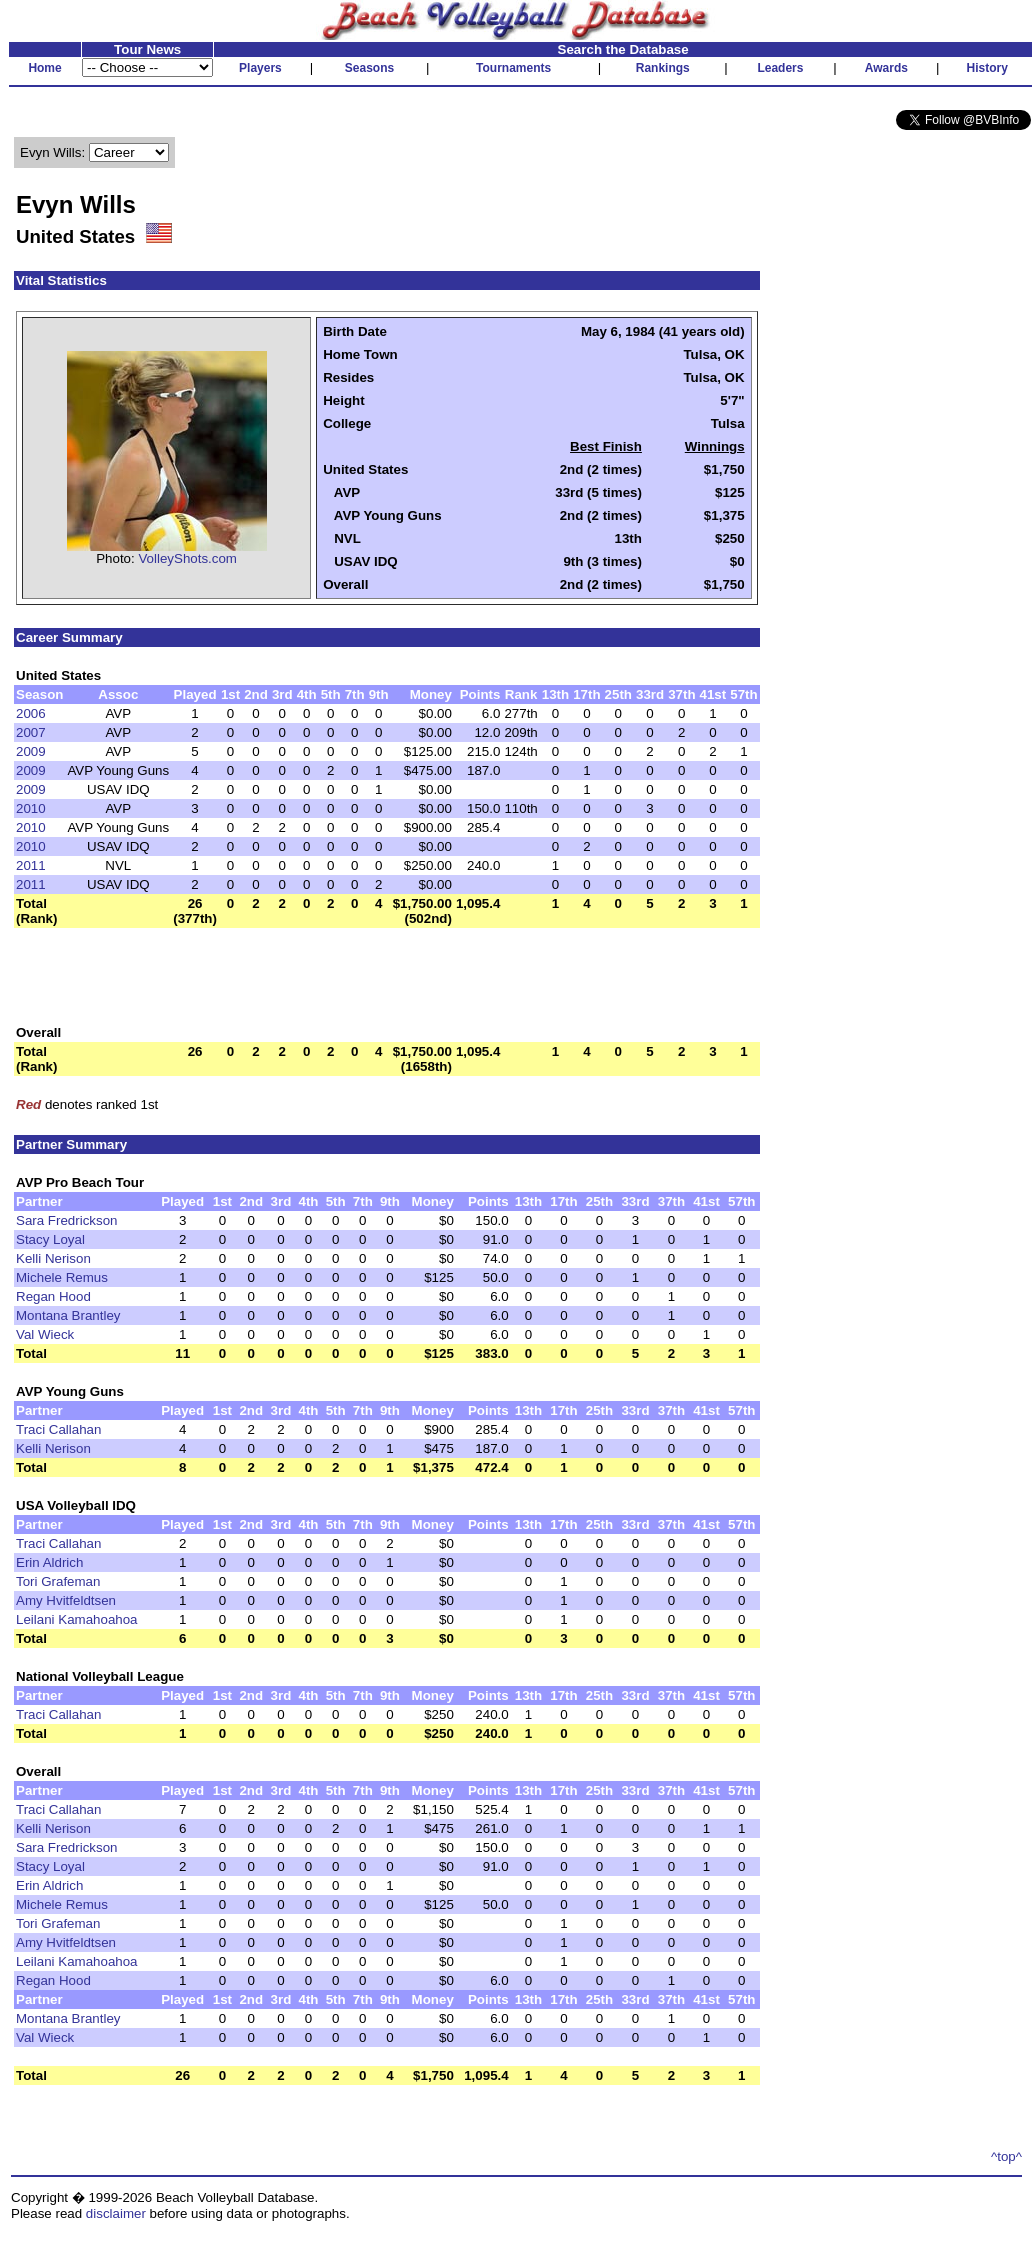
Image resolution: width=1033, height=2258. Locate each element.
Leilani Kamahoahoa (77, 1619)
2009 (31, 751)
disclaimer (116, 2213)
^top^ (1006, 2156)
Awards (886, 68)
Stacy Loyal (50, 1239)
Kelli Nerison (53, 1258)
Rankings (663, 68)
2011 (31, 865)
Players (260, 68)
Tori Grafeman (58, 1581)
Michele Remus (62, 1277)
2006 (31, 713)
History (987, 68)
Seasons (369, 68)
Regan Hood (53, 1296)
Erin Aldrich (49, 1562)
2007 (31, 732)
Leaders (780, 68)
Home (44, 68)
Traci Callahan (58, 1429)
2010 (31, 808)
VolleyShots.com (187, 558)
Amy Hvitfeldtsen (66, 1600)
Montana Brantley (68, 1315)
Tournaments (513, 68)
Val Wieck (45, 1334)
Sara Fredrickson (66, 1220)
